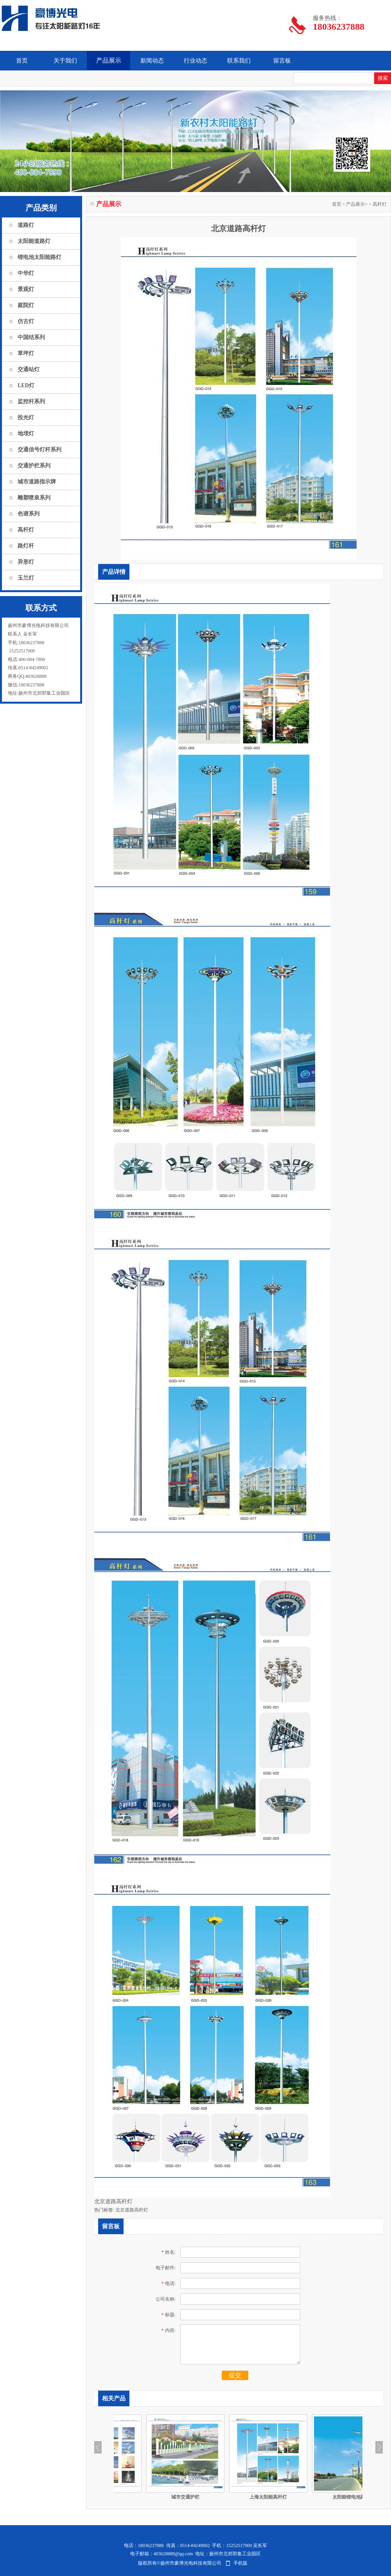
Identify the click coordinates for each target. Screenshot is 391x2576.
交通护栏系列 (34, 466)
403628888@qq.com (173, 2553)
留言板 (282, 60)
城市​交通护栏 (236, 2497)
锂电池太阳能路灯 (39, 257)
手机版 (240, 2563)
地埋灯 (26, 434)
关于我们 (65, 60)
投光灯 (26, 417)
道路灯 (26, 225)
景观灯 (26, 289)
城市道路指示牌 (37, 482)
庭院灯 (26, 305)
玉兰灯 (26, 578)
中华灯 (26, 273)
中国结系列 (31, 337)
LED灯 (26, 385)
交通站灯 (28, 369)
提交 (235, 2375)
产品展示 (108, 60)
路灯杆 (26, 546)
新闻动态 (152, 60)
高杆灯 (26, 530)
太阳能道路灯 (34, 241)
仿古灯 (26, 321)
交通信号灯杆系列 (39, 450)
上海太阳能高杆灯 (318, 2497)
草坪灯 (26, 353)
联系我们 (239, 60)
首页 (22, 60)
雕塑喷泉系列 (34, 498)
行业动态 (195, 60)
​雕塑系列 (152, 2497)
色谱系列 (28, 514)
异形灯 (26, 562)
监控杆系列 (31, 401)
